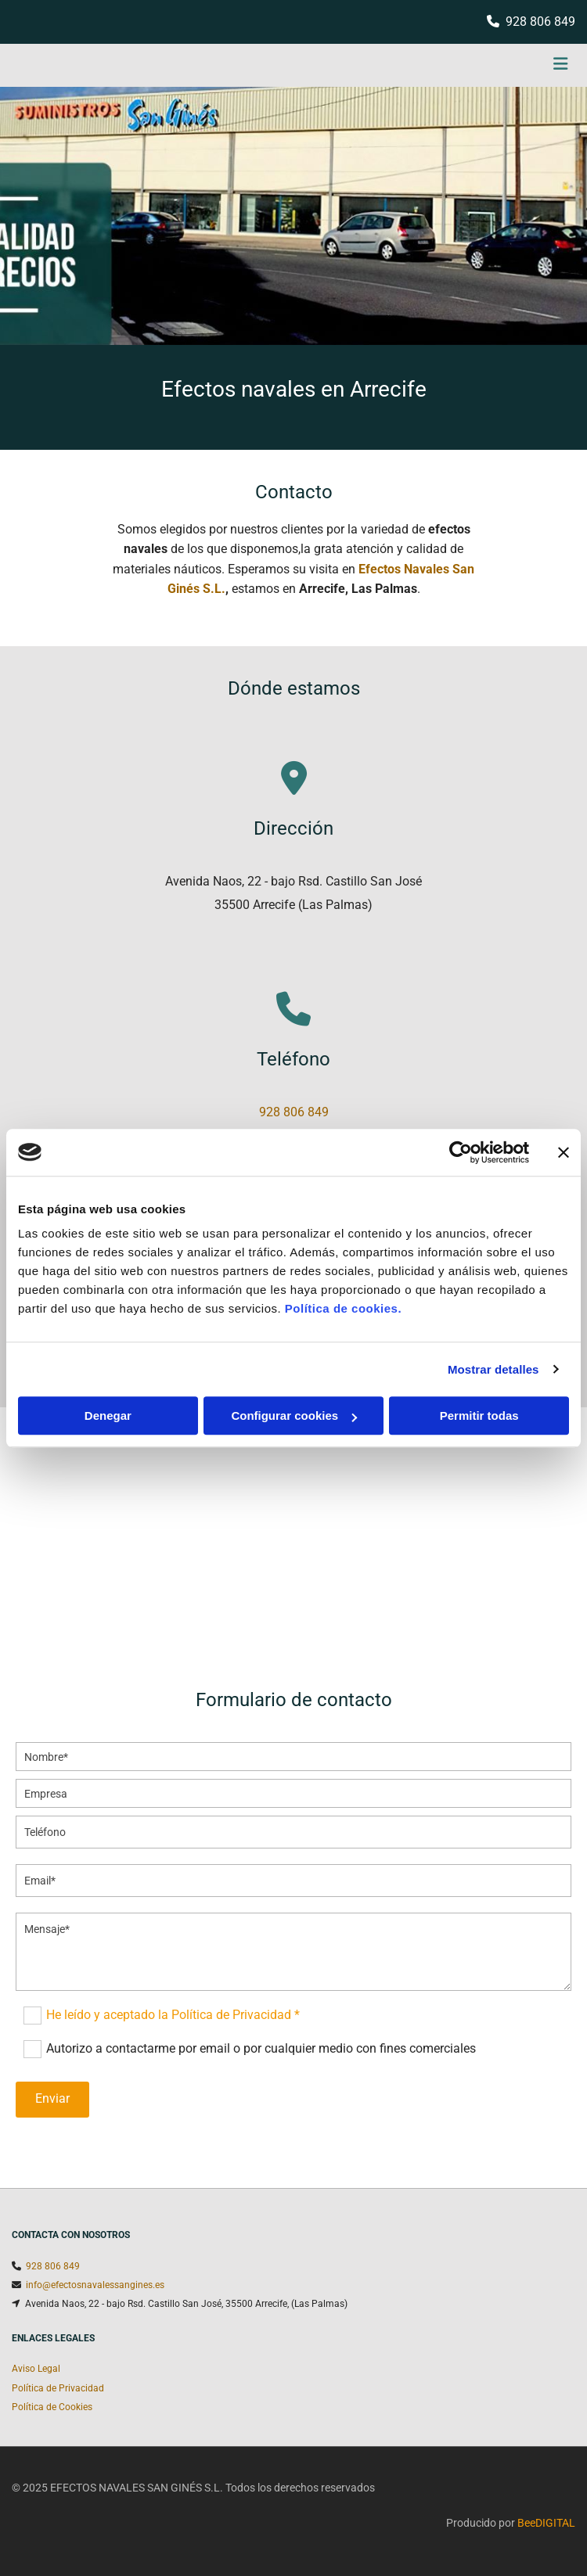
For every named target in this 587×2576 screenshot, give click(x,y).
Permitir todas (479, 1415)
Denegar (108, 1415)
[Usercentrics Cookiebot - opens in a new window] (460, 1152)
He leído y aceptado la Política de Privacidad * (173, 2014)
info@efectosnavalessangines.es (95, 2285)
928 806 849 (540, 21)
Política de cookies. (343, 1308)
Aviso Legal (36, 2368)
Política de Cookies (52, 2407)
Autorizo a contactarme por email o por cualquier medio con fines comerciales (261, 2048)
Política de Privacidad (58, 2388)
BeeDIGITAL (546, 2523)
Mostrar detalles (493, 1369)
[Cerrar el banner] (563, 1152)
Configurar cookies (294, 1415)
